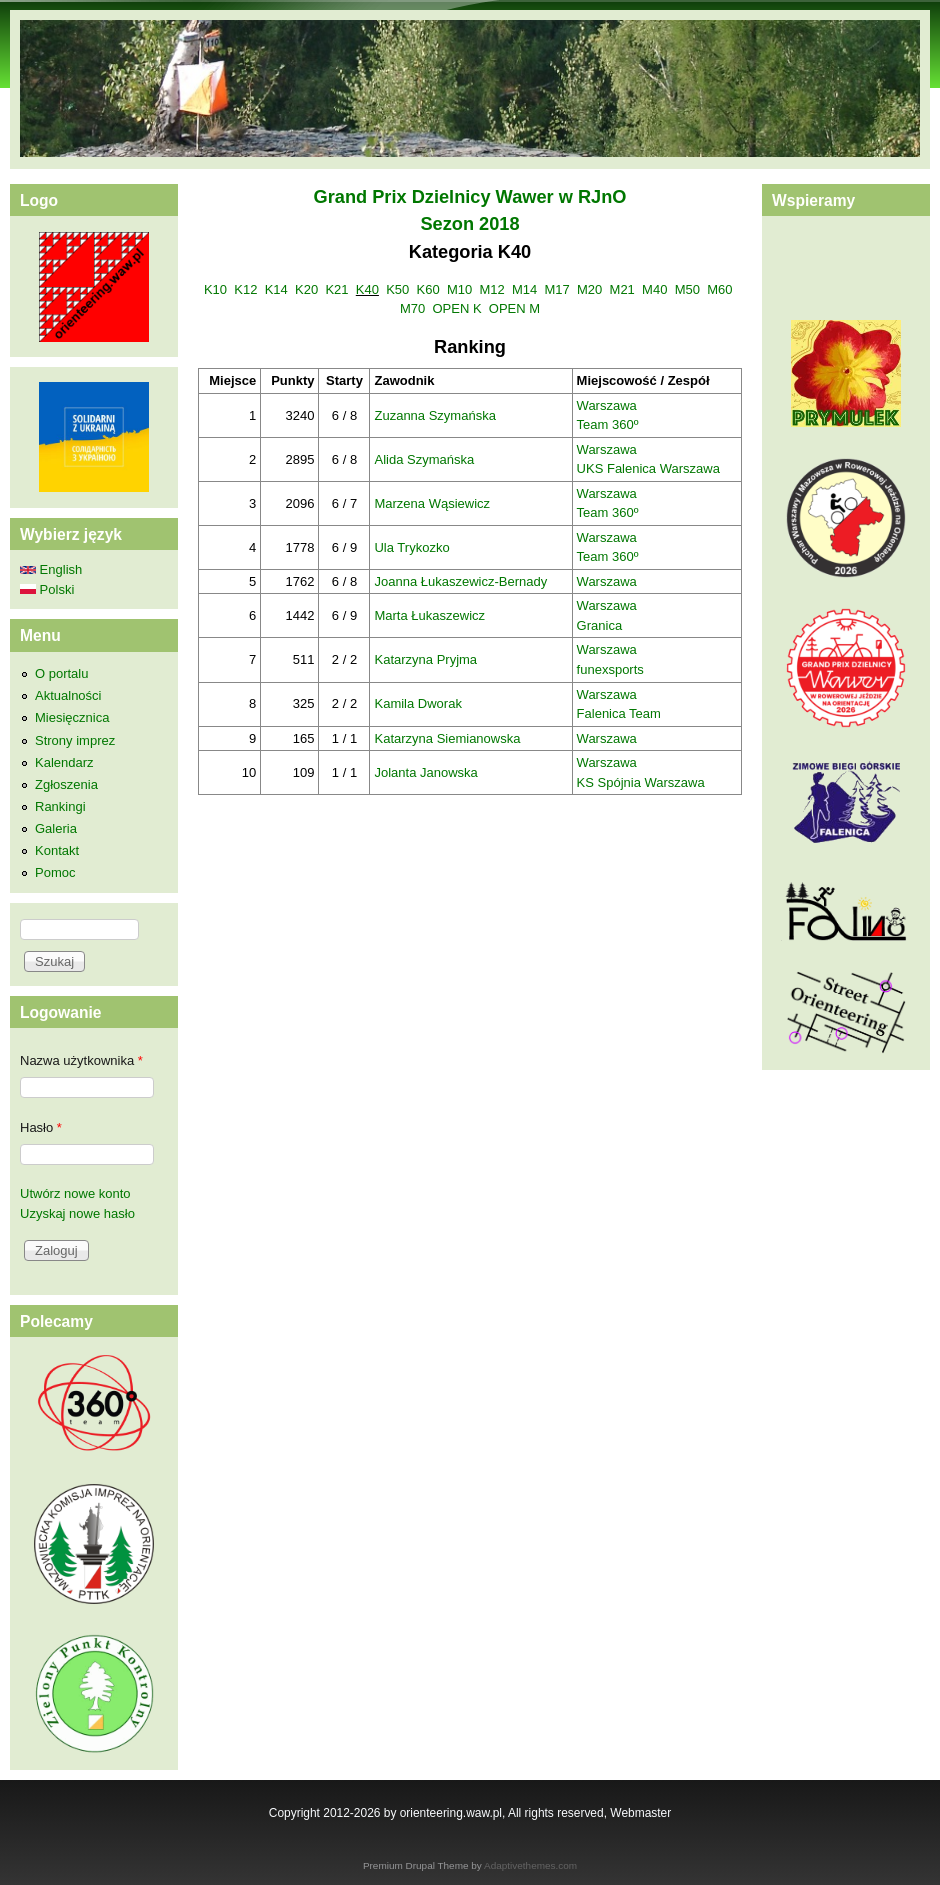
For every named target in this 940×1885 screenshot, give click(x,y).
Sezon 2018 (469, 224)
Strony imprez (75, 740)
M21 (622, 289)
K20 (306, 289)
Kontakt (57, 850)
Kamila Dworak (417, 703)
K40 (367, 289)
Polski (47, 589)
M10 (459, 289)
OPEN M (514, 308)
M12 (491, 289)
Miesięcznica (72, 717)
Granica (600, 625)
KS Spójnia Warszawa (641, 782)
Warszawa (607, 405)
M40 (654, 289)
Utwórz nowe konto (75, 1193)
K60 (428, 289)
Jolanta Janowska (425, 772)
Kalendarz (64, 762)
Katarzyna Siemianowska (447, 738)
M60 (719, 289)
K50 (397, 289)
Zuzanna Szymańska (434, 415)
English (51, 569)
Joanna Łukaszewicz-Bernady (460, 581)
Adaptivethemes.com (530, 1865)
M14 (524, 289)
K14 (276, 289)
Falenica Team (619, 713)
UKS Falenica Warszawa (648, 468)
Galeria (56, 828)
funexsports (610, 669)
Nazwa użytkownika (81, 1060)
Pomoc (55, 872)
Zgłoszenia (66, 784)
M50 (687, 289)
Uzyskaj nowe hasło (77, 1213)
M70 (412, 308)
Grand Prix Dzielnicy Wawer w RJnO (470, 197)
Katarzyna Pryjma (425, 659)
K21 (336, 289)
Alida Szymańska (424, 459)
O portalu (61, 673)
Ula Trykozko (411, 547)
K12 (245, 289)
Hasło (41, 1127)
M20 (589, 289)
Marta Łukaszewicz (429, 615)
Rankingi (60, 806)
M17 (557, 289)
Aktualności (68, 695)
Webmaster (640, 1813)
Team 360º (608, 424)
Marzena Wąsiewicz (432, 503)
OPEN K (456, 308)
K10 (215, 289)
